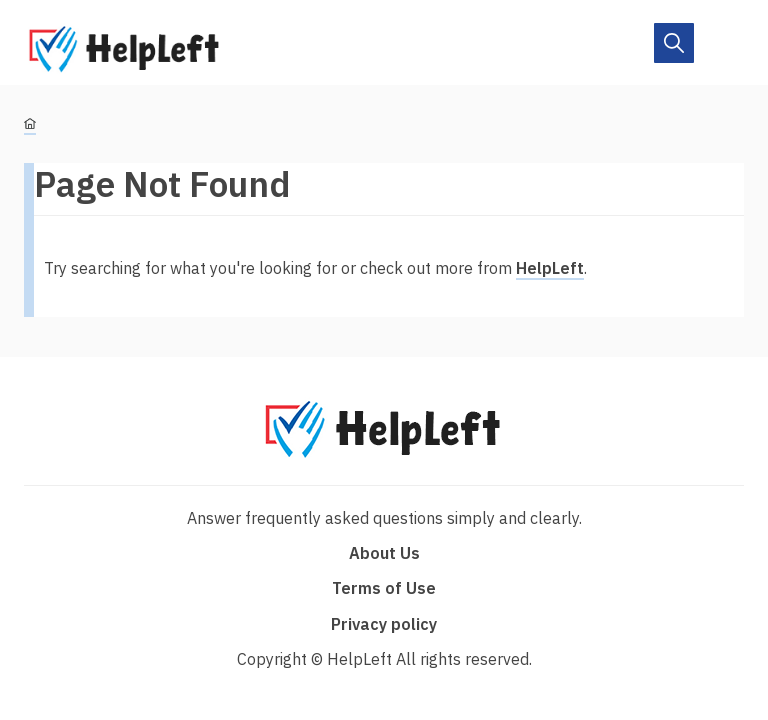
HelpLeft (550, 268)
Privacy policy (384, 624)
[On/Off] (674, 43)
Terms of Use (384, 588)
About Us (384, 553)
